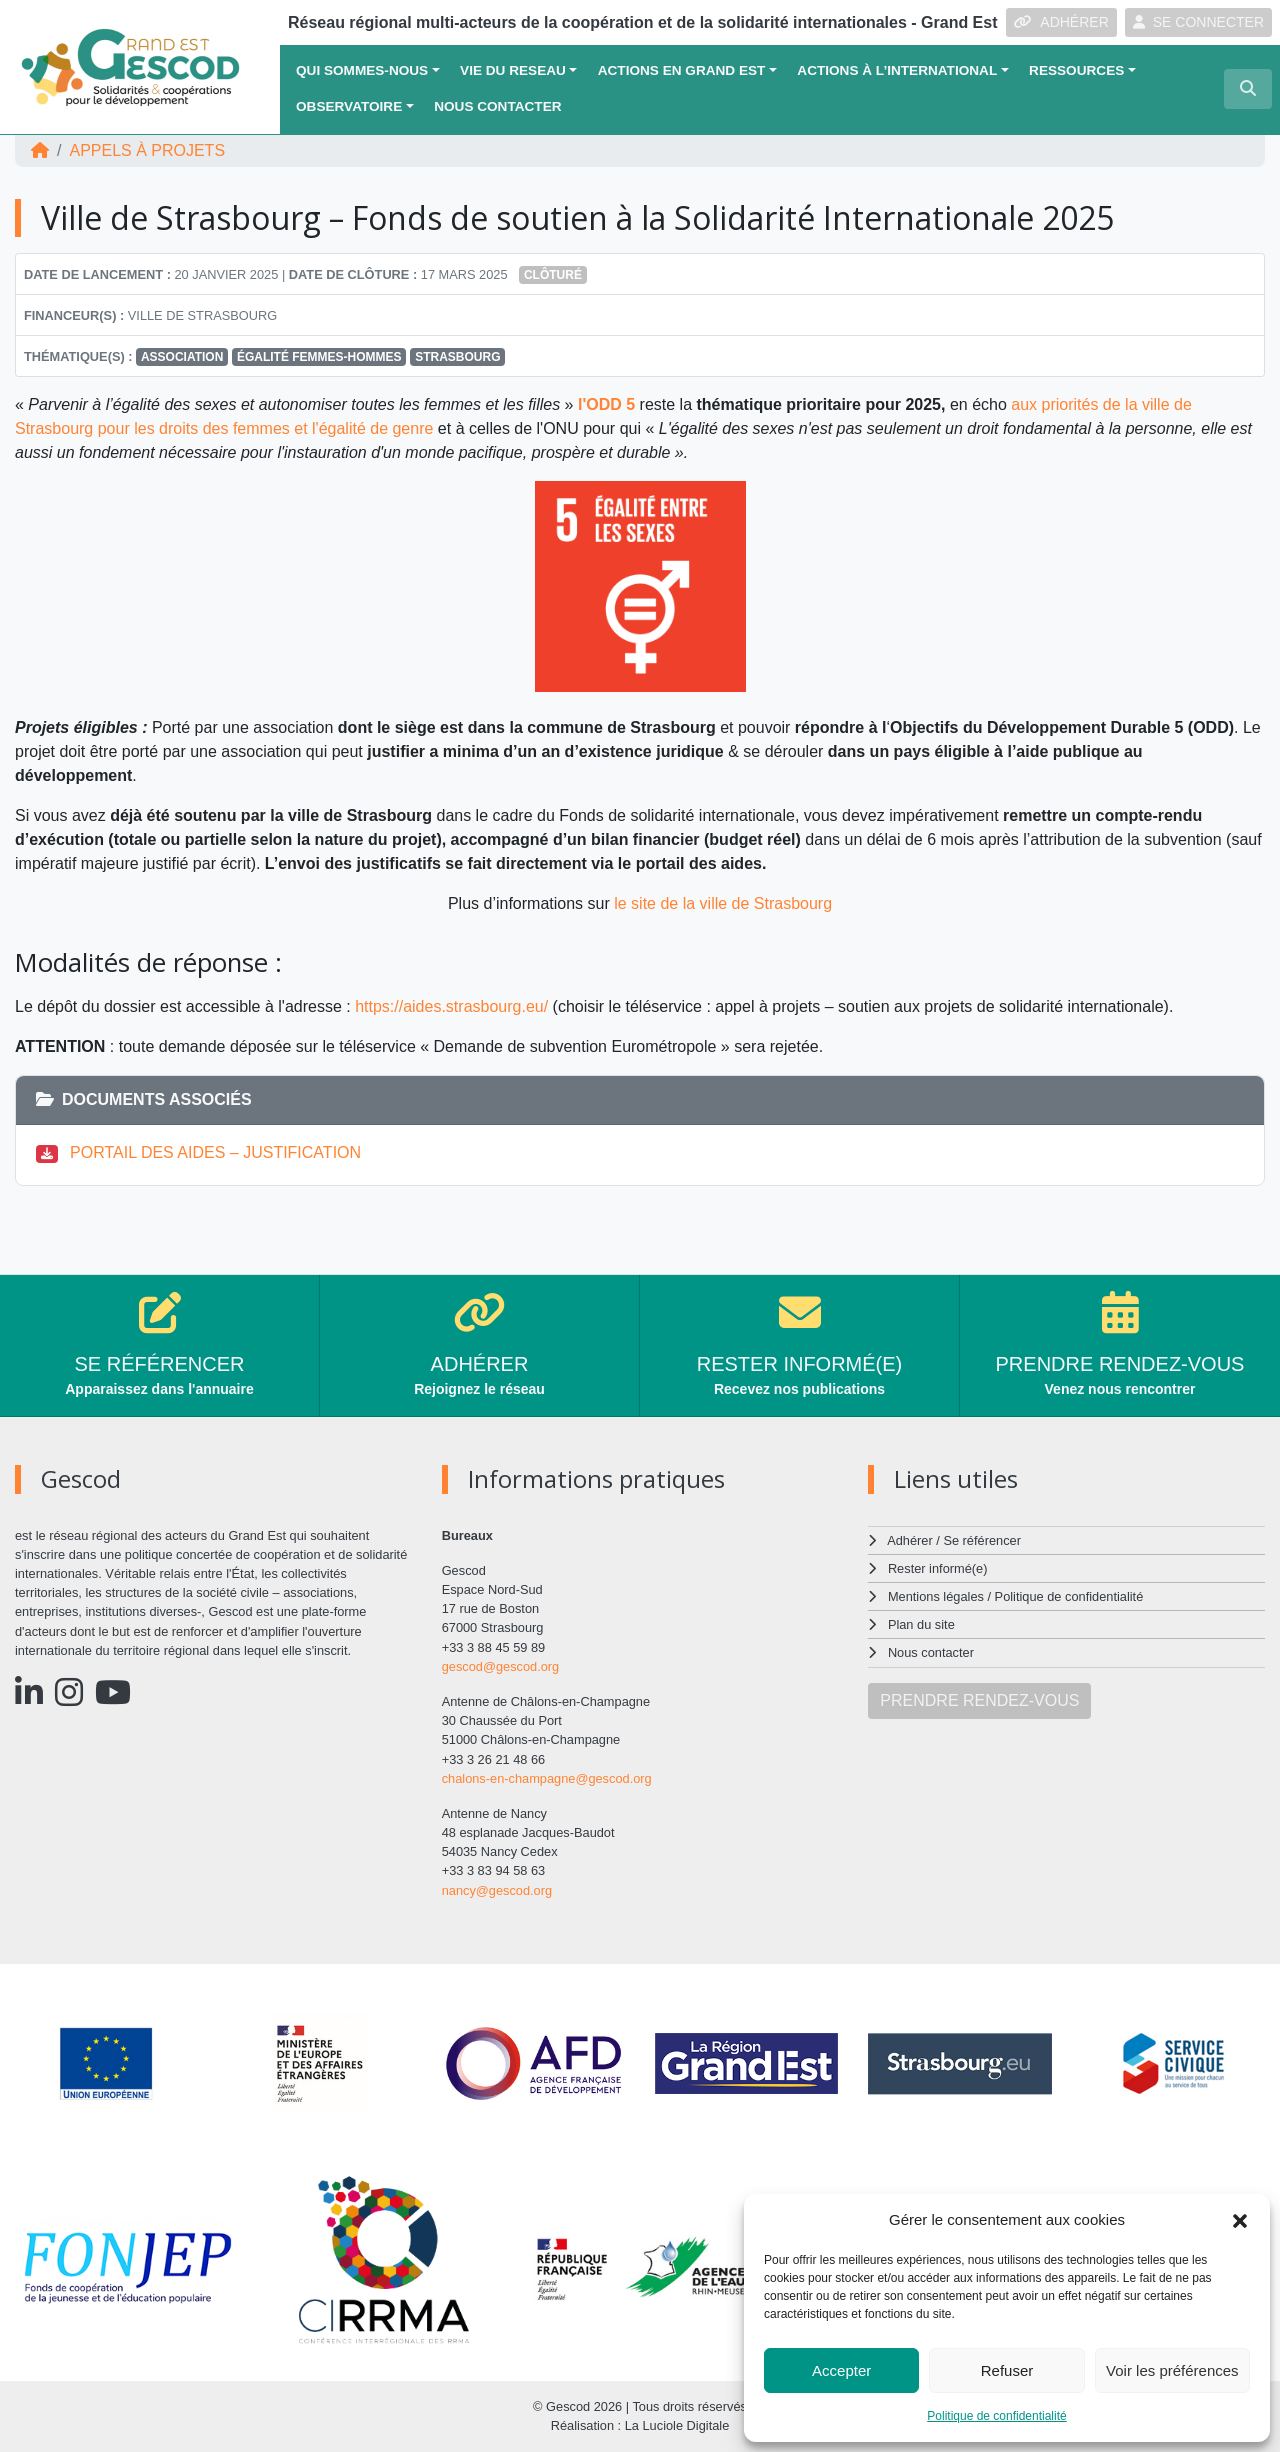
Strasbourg (457, 357)
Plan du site (921, 1624)
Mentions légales (936, 1596)
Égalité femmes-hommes (319, 357)
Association (182, 357)
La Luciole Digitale (677, 2425)
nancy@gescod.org (497, 1890)
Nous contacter (497, 106)
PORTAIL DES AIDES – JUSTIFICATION (215, 1152)
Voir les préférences (1172, 2370)
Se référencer (982, 1540)
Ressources (1076, 70)
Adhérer (910, 1540)
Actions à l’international (897, 70)
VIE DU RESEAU (513, 70)
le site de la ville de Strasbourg (721, 903)
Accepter (841, 2370)
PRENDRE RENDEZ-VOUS (979, 1700)
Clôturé (553, 275)
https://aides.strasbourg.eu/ (451, 1006)
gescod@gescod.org (501, 1666)
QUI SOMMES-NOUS (362, 70)
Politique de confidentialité (996, 2416)
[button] (1240, 2220)
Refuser (1007, 2370)
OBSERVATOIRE (349, 106)
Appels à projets (147, 150)
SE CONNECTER (1198, 22)
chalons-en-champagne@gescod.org (547, 1778)
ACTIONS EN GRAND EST (682, 70)
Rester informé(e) (938, 1568)
